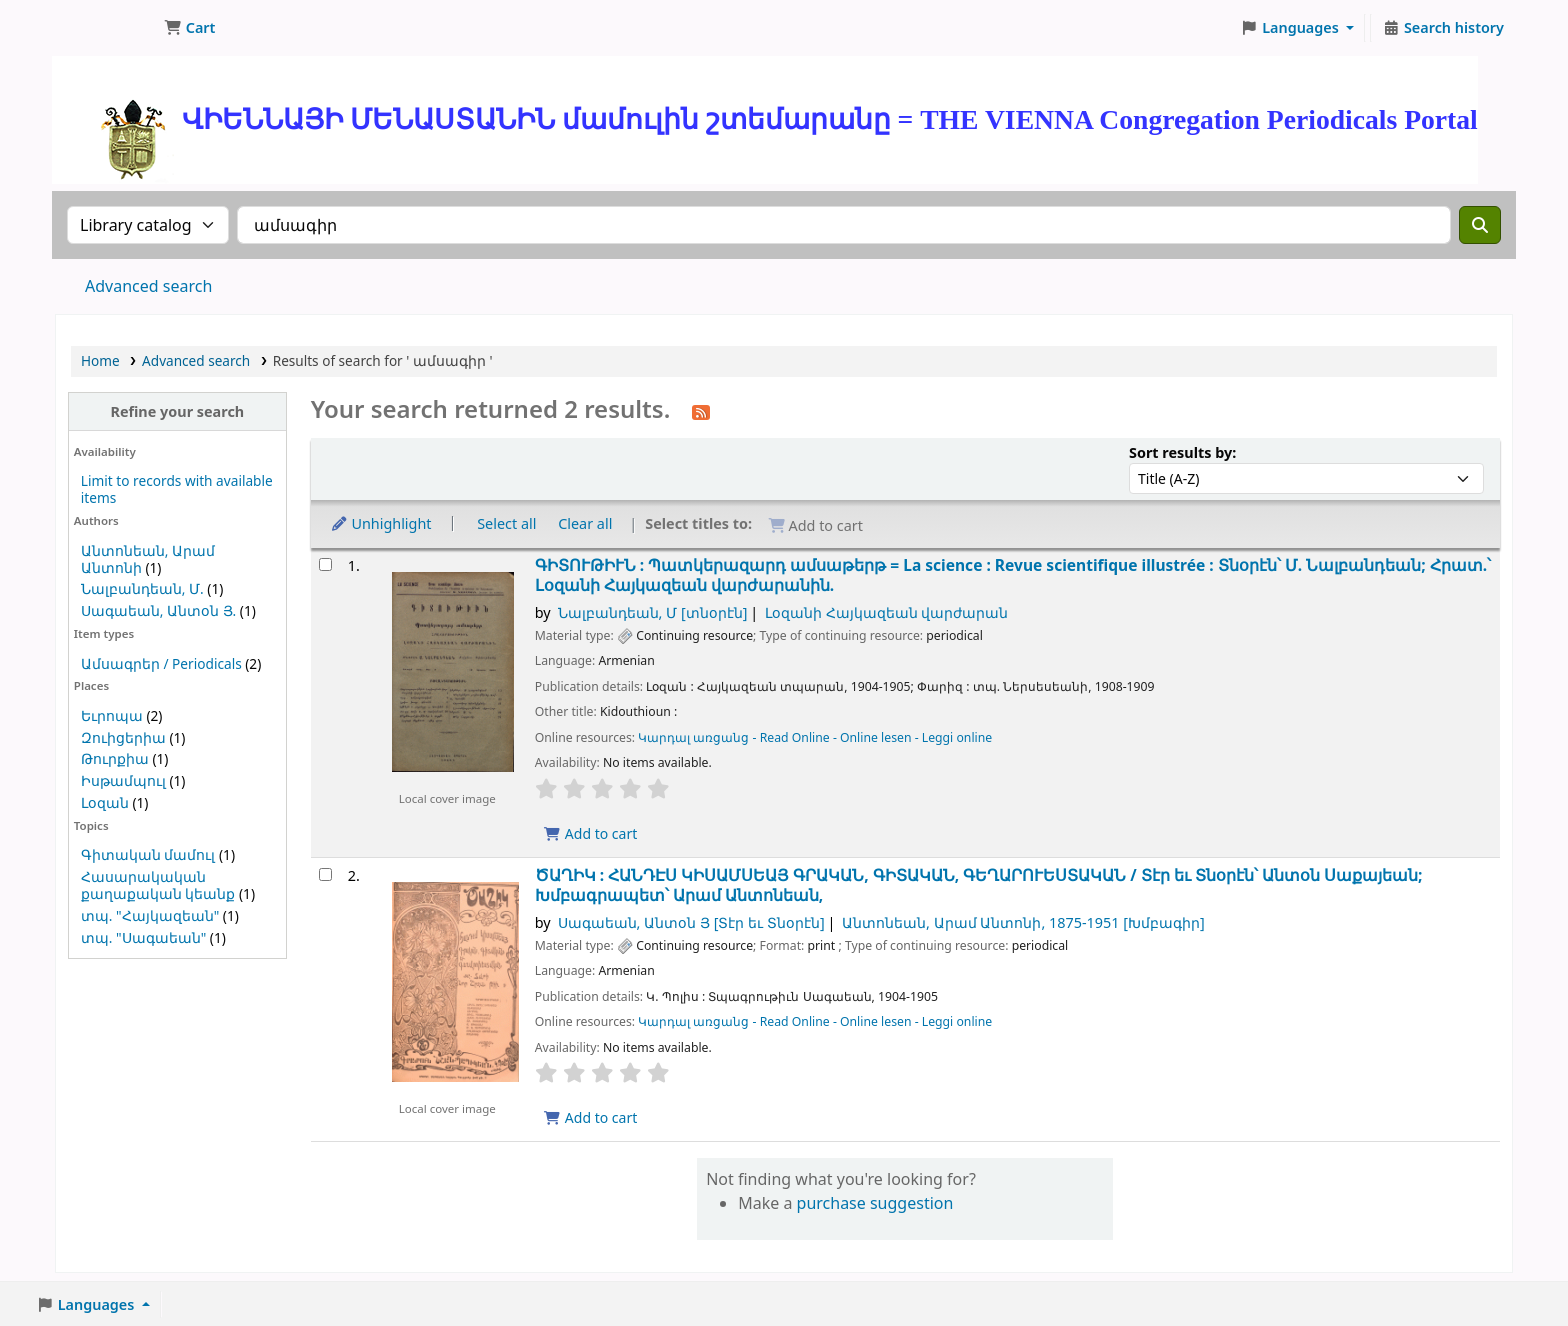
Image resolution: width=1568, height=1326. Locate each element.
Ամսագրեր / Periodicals (163, 663)
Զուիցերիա (123, 737)
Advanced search (148, 286)
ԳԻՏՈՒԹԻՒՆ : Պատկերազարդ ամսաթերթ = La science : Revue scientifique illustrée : (1013, 575)
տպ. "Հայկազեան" (150, 915)
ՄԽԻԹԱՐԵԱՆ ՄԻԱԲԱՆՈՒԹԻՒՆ (106, 28)
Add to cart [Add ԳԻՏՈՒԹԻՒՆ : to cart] (591, 833)
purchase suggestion (875, 1203)
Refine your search (177, 411)
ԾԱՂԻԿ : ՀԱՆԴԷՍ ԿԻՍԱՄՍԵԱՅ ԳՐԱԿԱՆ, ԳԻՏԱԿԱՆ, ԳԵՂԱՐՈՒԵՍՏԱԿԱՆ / (979, 885)
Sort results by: (1182, 452)
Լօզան (105, 802)
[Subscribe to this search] (701, 411)
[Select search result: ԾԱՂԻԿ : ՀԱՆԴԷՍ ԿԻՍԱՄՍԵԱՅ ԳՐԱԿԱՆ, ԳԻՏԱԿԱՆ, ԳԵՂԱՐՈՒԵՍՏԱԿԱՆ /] (325, 874)
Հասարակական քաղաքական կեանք (158, 885)
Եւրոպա (112, 715)
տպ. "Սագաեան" (143, 937)
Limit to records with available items (177, 489)
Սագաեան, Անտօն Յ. (158, 610)
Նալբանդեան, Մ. (142, 588)
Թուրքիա (115, 758)
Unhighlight (381, 523)
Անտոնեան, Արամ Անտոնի (1023, 922)
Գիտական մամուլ (148, 854)
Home (100, 360)
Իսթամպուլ (123, 780)
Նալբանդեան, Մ (653, 612)
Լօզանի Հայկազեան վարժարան (886, 612)
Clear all (585, 523)
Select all (506, 523)
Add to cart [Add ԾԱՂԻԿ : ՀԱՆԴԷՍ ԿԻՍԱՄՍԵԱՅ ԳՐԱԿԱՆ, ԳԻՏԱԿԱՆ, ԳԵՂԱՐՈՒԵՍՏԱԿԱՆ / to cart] (591, 1117)
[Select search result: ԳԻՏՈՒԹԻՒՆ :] (325, 564)
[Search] (1480, 225)
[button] (189, 28)
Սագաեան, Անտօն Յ (691, 922)
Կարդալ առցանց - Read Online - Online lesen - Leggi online (815, 737)
